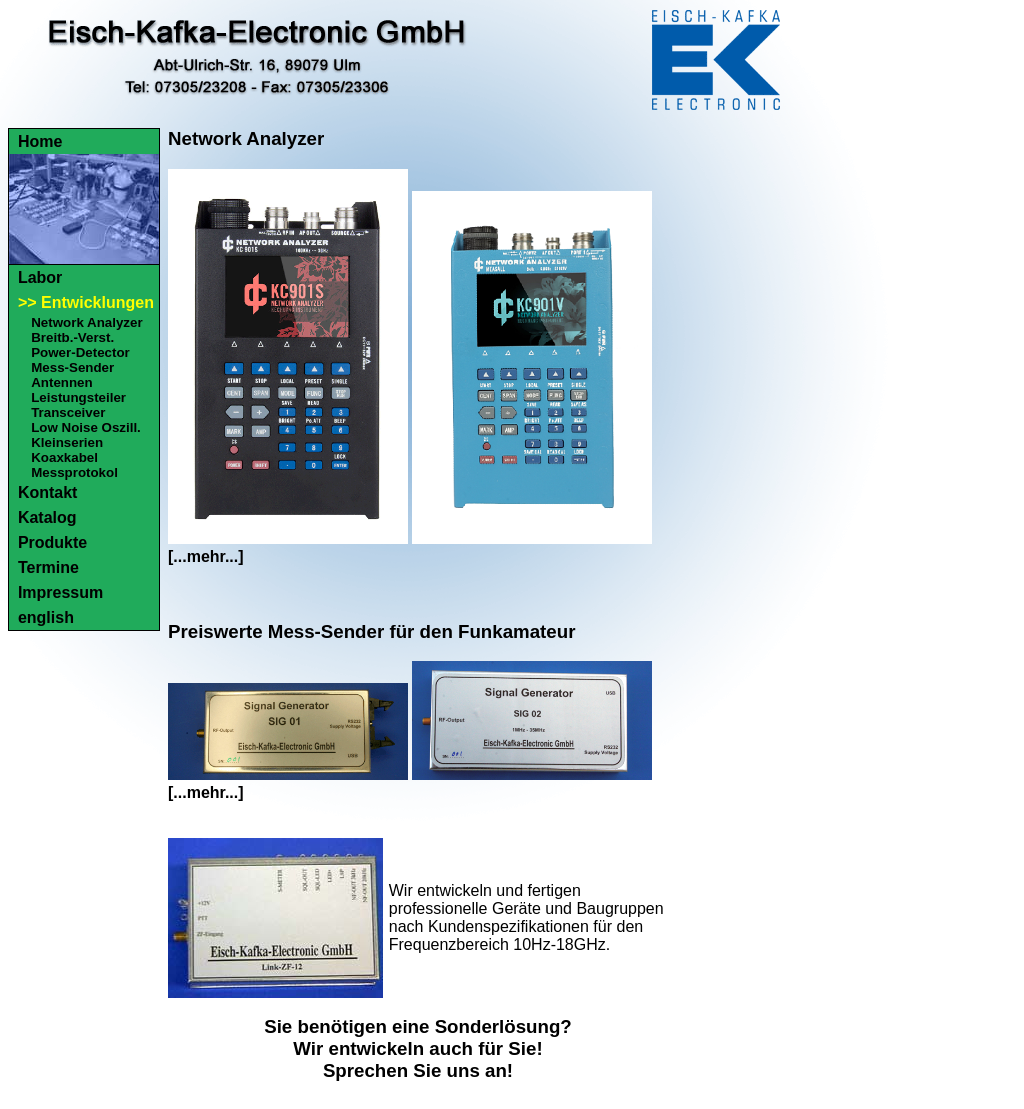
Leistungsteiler (78, 397)
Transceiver (68, 412)
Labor (40, 277)
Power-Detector (80, 352)
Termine (48, 567)
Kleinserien (67, 442)
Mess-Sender (72, 367)
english (46, 617)
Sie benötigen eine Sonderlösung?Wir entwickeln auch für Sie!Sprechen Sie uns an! (418, 1048)
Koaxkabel (64, 457)
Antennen (61, 382)
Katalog (47, 517)
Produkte (52, 542)
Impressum (60, 592)
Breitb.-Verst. (72, 337)
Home (40, 141)
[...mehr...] (206, 556)
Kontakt (48, 492)
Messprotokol (74, 472)
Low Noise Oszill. (86, 427)
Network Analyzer (86, 322)
